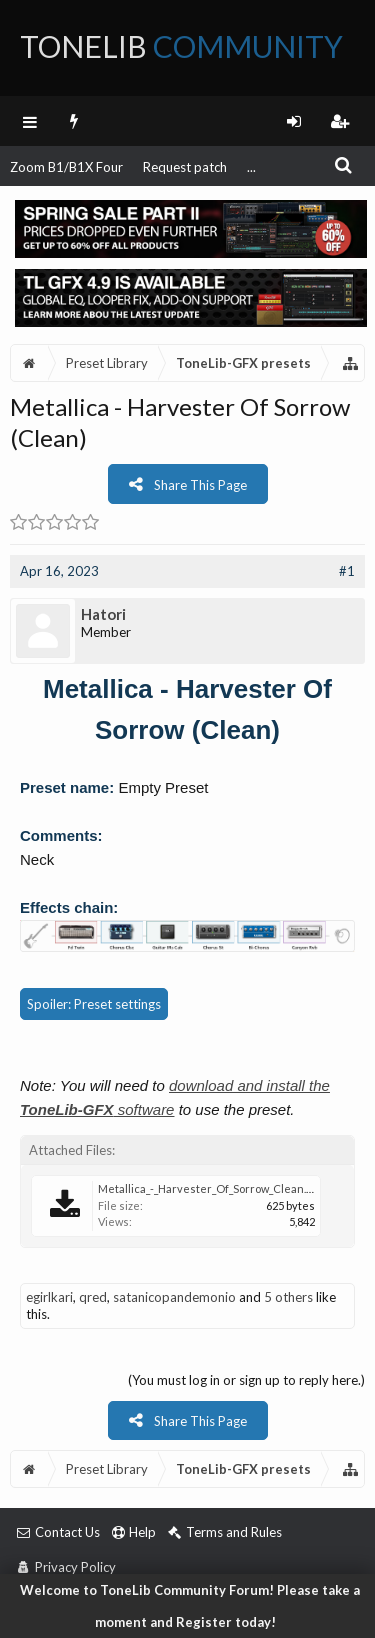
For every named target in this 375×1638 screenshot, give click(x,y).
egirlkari (49, 1297)
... (251, 167)
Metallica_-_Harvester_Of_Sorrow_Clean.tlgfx (213, 1188)
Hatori (103, 614)
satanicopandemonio (174, 1297)
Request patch (185, 167)
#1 (347, 571)
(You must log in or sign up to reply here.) (246, 1380)
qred (93, 1297)
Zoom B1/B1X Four (66, 167)
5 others (288, 1297)
